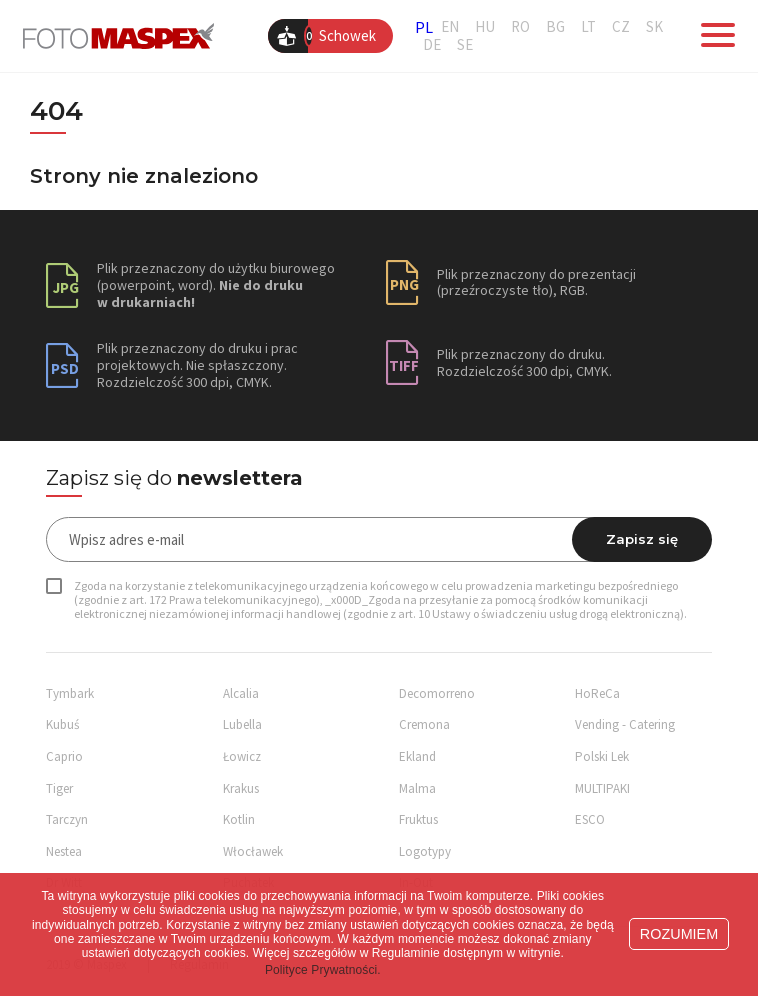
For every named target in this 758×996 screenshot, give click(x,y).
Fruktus (418, 819)
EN (450, 27)
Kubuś (62, 724)
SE (465, 45)
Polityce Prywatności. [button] (323, 970)
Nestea (64, 851)
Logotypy (425, 851)
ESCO (590, 819)
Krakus (241, 788)
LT (588, 27)
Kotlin (239, 819)
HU (485, 27)
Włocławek (253, 851)
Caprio (64, 756)
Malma (417, 788)
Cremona (424, 724)
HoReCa (597, 693)
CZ (621, 27)
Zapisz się (642, 539)
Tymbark (70, 693)
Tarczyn (67, 819)
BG (555, 27)
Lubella (242, 724)
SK (654, 27)
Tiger (59, 788)
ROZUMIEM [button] (679, 934)
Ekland (417, 756)
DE (432, 45)
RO (520, 27)
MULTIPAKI (602, 788)
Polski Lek (602, 756)
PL (424, 27)
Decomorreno (437, 693)
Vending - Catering (625, 724)
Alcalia (241, 693)
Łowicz (242, 756)
